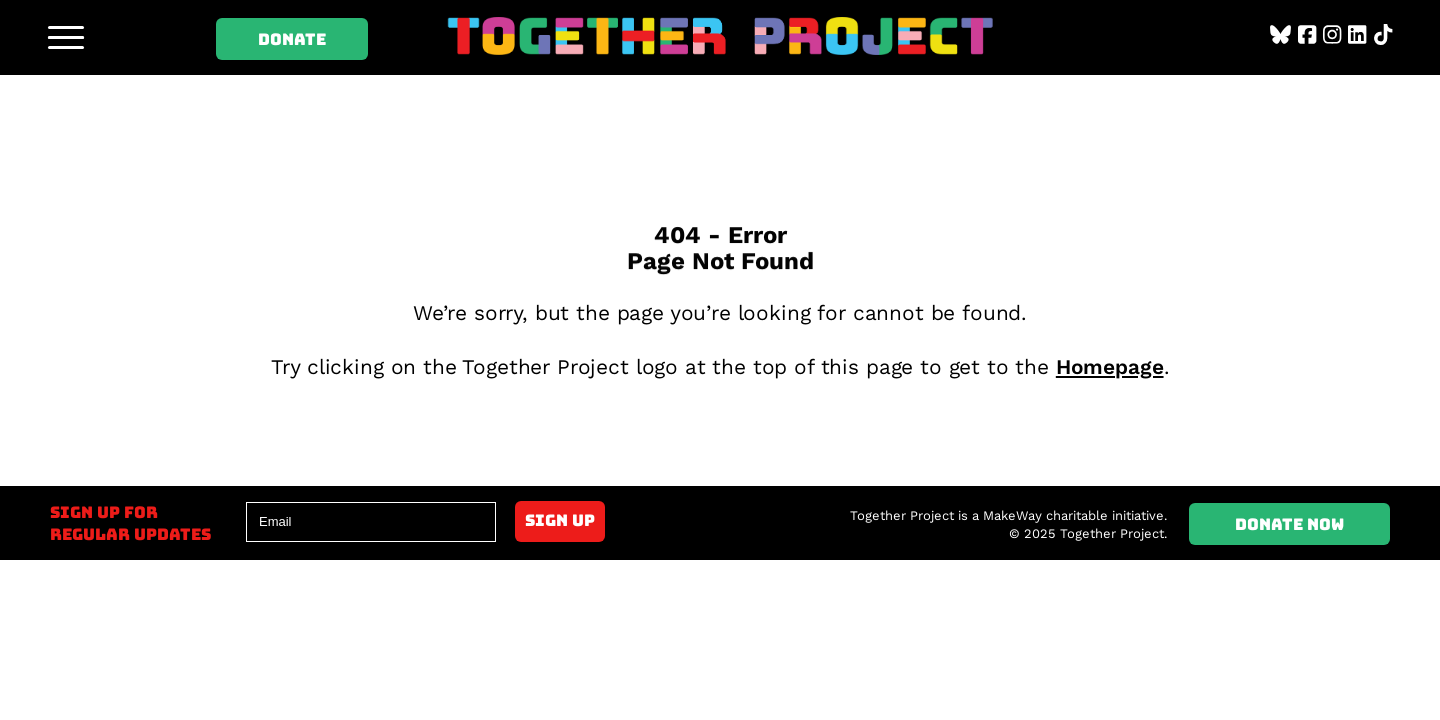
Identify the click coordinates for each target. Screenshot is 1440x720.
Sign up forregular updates (130, 523)
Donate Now (1289, 524)
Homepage (1110, 367)
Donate (292, 39)
